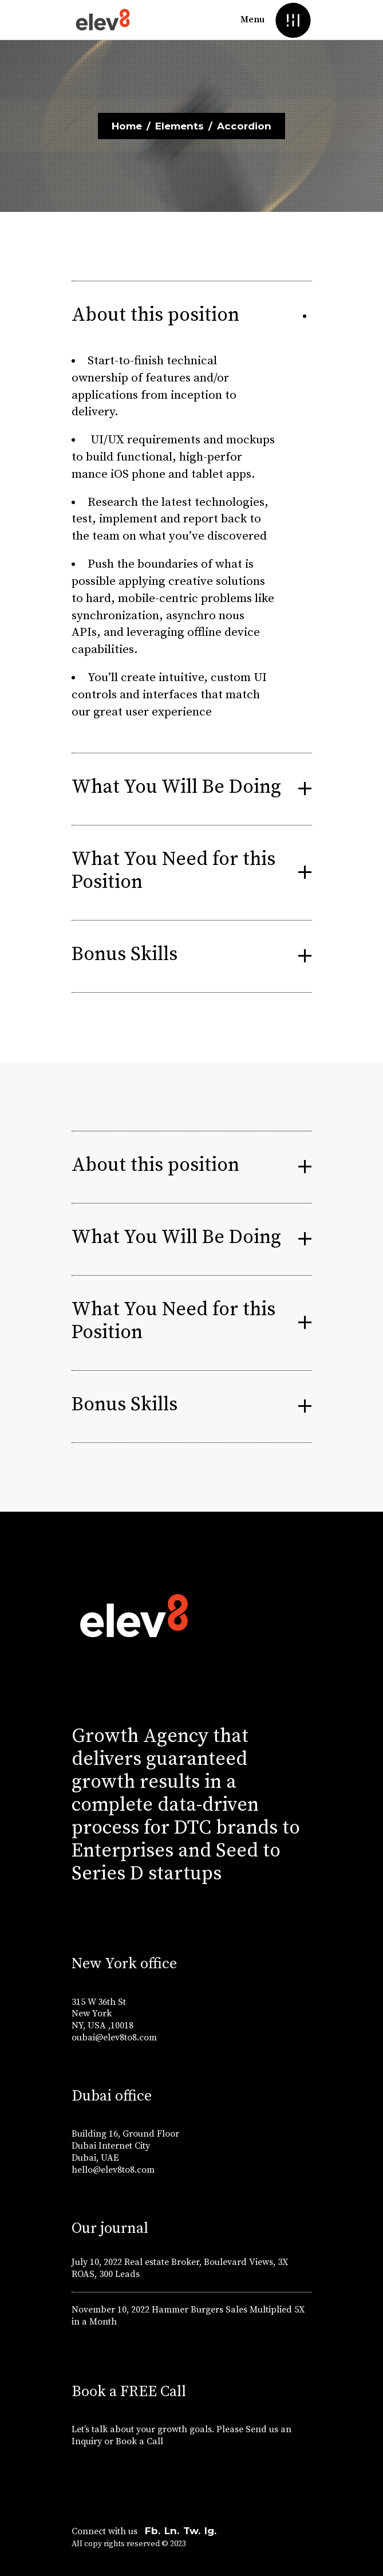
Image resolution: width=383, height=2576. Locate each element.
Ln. (171, 2530)
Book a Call (140, 2441)
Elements (179, 126)
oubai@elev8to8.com (114, 2037)
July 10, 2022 (97, 2262)
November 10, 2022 (110, 2309)
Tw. (191, 2530)
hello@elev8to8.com (113, 2170)
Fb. (152, 2530)
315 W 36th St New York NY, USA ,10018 (102, 2014)
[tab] (192, 317)
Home (127, 126)
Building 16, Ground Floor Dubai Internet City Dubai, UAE (125, 2146)
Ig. (210, 2530)
